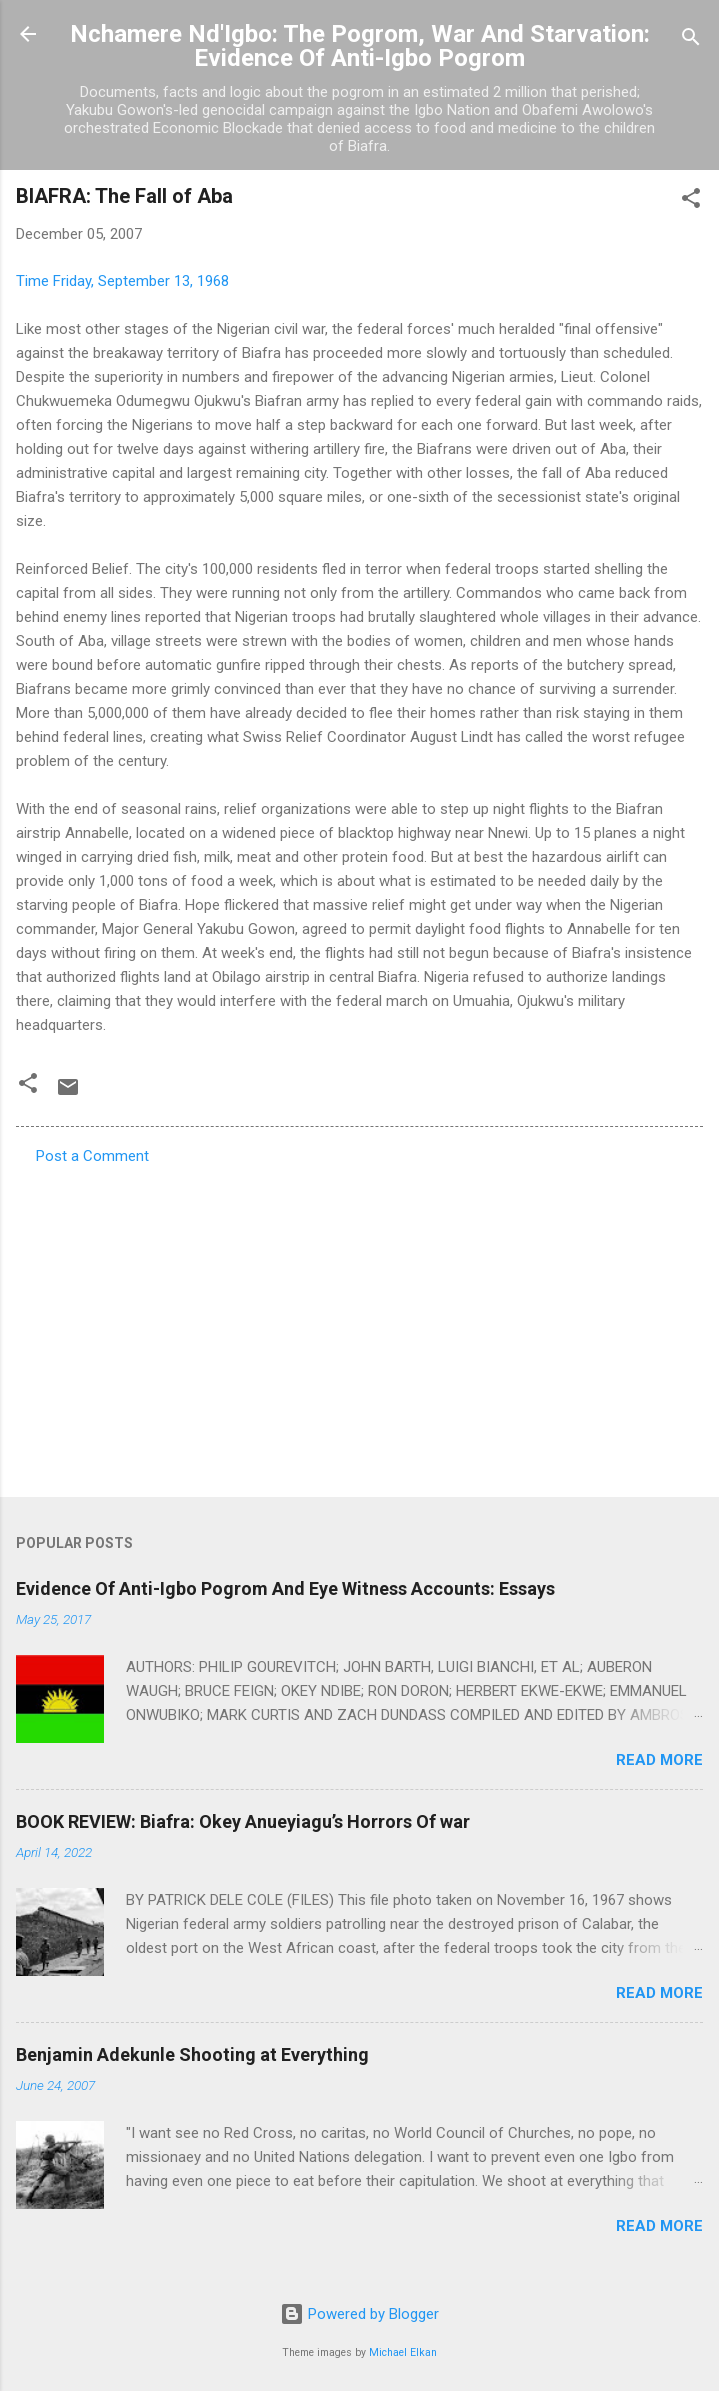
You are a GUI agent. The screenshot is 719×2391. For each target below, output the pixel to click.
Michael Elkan (403, 2352)
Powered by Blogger (359, 2314)
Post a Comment (92, 1156)
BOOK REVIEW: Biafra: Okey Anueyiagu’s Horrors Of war (243, 1821)
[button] (691, 201)
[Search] (691, 40)
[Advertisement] (359, 1325)
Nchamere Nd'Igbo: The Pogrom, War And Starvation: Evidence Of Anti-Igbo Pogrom (360, 46)
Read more (659, 1760)
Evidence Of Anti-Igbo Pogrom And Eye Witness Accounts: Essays (285, 1588)
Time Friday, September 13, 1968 (122, 281)
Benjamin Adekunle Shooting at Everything (192, 2054)
